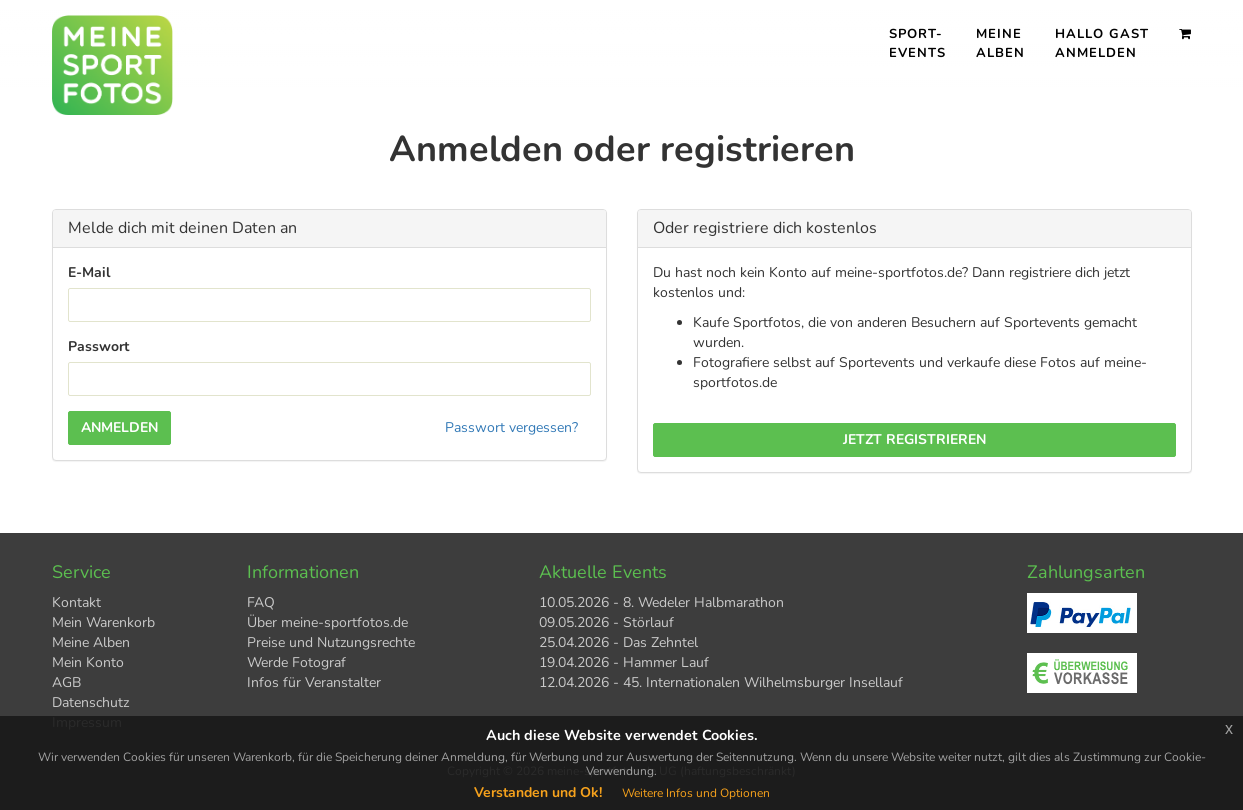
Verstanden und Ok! (538, 792)
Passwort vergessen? (511, 427)
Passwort (98, 346)
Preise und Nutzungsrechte (331, 642)
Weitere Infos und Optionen (696, 793)
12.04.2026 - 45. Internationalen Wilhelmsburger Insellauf (721, 682)
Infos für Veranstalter (314, 682)
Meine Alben (1000, 43)
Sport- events (917, 43)
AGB (66, 682)
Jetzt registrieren (914, 439)
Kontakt (76, 602)
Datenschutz (90, 702)
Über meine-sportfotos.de (327, 622)
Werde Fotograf (296, 662)
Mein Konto (88, 662)
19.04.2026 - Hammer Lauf (624, 662)
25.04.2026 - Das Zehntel (618, 642)
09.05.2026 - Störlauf (606, 622)
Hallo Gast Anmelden (1102, 43)
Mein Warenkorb (103, 622)
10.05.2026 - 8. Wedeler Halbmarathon (661, 602)
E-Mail (89, 272)
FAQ (261, 602)
